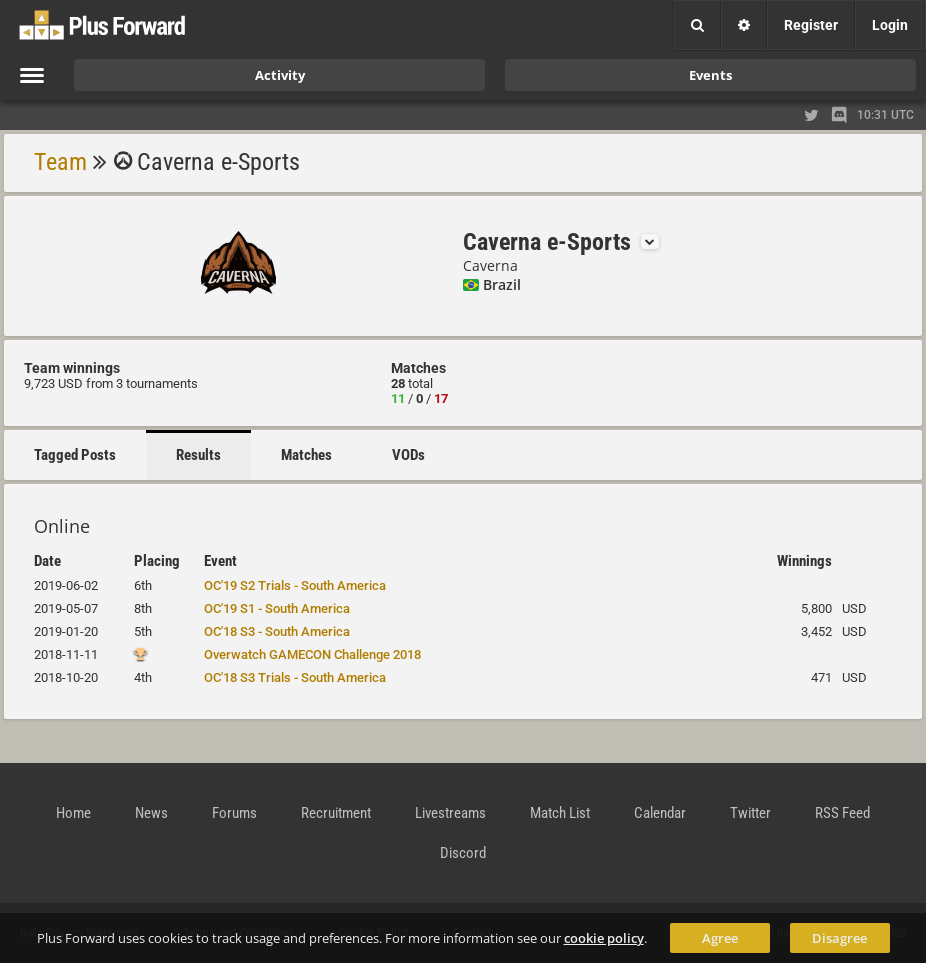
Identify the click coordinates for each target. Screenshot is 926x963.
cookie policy (604, 938)
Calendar (660, 813)
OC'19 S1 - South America (277, 608)
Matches (306, 455)
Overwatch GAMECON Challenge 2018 (312, 654)
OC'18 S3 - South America (277, 631)
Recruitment (336, 813)
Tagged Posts (75, 455)
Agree (720, 938)
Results (198, 455)
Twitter (750, 813)
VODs (408, 455)
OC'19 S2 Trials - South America (295, 585)
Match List (560, 813)
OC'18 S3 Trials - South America (295, 677)
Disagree (839, 938)
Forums (234, 813)
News (151, 813)
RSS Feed (842, 813)
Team (60, 162)
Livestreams (450, 813)
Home (73, 813)
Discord (463, 853)
